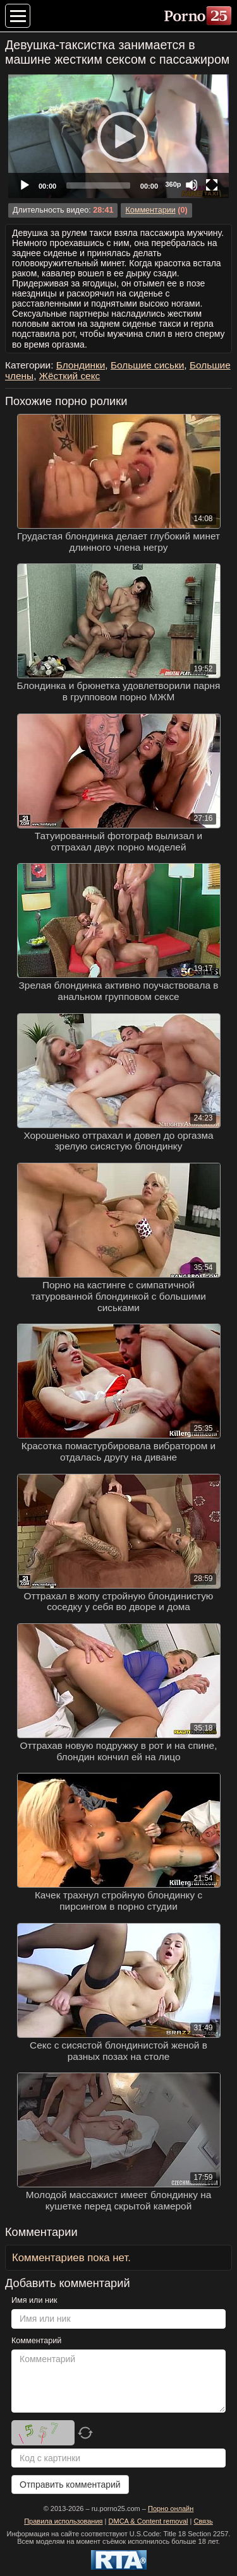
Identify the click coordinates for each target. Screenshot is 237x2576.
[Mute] (191, 185)
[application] (118, 136)
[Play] (119, 136)
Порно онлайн (170, 2508)
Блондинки (81, 365)
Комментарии (150, 210)
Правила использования (63, 2521)
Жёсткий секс (69, 375)
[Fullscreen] (211, 185)
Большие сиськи (147, 365)
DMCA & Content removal (148, 2521)
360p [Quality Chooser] (173, 184)
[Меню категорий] (17, 16)
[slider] (98, 185)
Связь (202, 2521)
